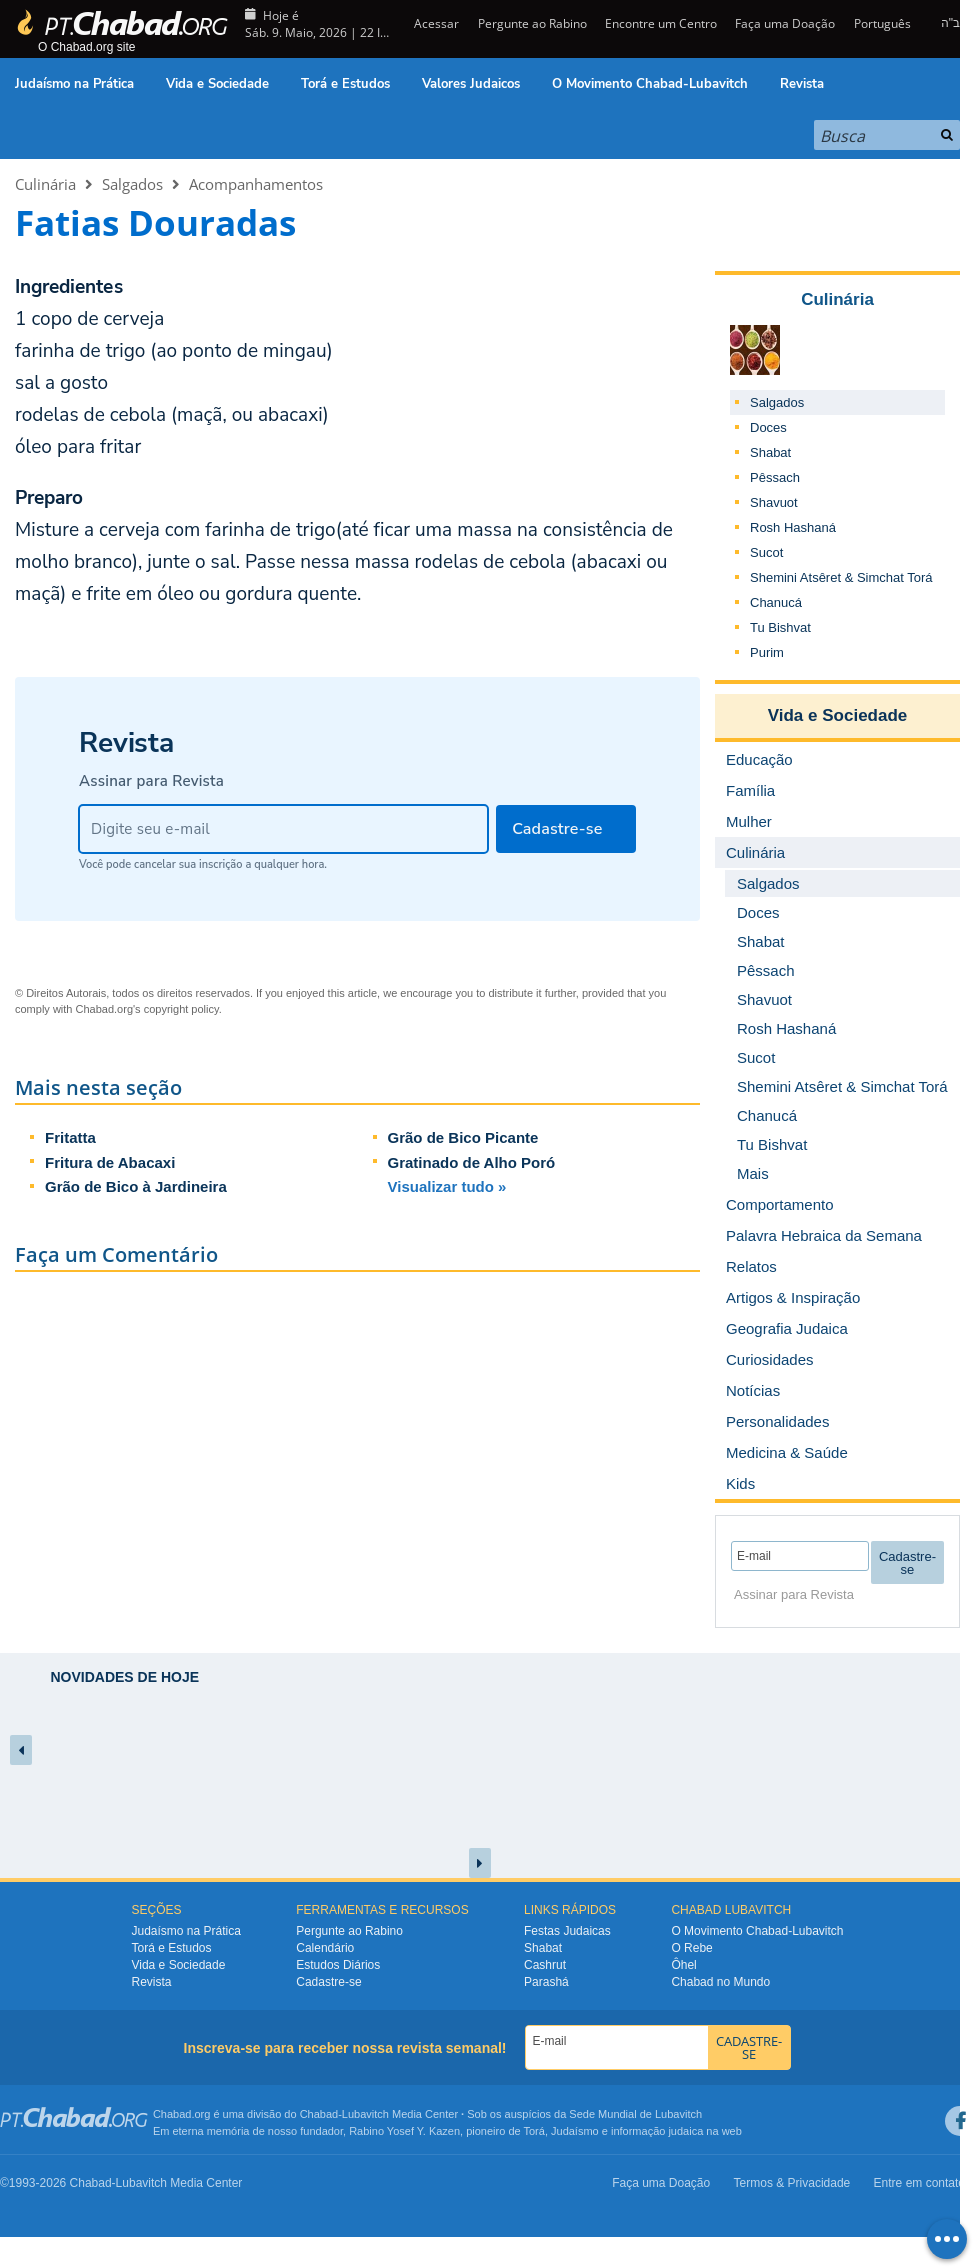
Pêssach (775, 477)
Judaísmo (575, 2131)
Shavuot (774, 502)
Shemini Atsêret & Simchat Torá (841, 577)
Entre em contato (919, 2183)
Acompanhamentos (256, 184)
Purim (767, 652)
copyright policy (181, 1009)
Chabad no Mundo (720, 1982)
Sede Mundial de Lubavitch (635, 2114)
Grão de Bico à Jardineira (136, 1186)
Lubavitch (365, 2114)
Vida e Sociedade (217, 84)
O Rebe (691, 1948)
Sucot (766, 552)
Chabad (319, 2114)
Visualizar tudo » (447, 1186)
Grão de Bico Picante (463, 1137)
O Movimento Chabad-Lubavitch (650, 84)
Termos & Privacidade (792, 2183)
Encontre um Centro (661, 23)
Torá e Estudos (345, 84)
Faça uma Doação (785, 23)
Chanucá (776, 602)
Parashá (546, 1982)
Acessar (435, 23)
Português (882, 23)
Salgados (132, 184)
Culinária (45, 184)
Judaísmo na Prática (74, 84)
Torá (533, 2131)
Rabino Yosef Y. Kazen (404, 2131)
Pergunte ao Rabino (532, 23)
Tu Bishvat (780, 627)
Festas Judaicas (567, 1931)
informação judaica (657, 2131)
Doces (768, 427)
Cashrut (545, 1965)
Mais (753, 1173)
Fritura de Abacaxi (110, 1162)
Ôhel (683, 1965)
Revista (802, 84)
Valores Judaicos (471, 84)
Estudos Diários (338, 1965)
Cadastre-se (328, 1982)
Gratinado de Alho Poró (472, 1162)
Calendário (325, 1948)
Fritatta (70, 1137)
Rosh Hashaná (793, 527)
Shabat (770, 452)
